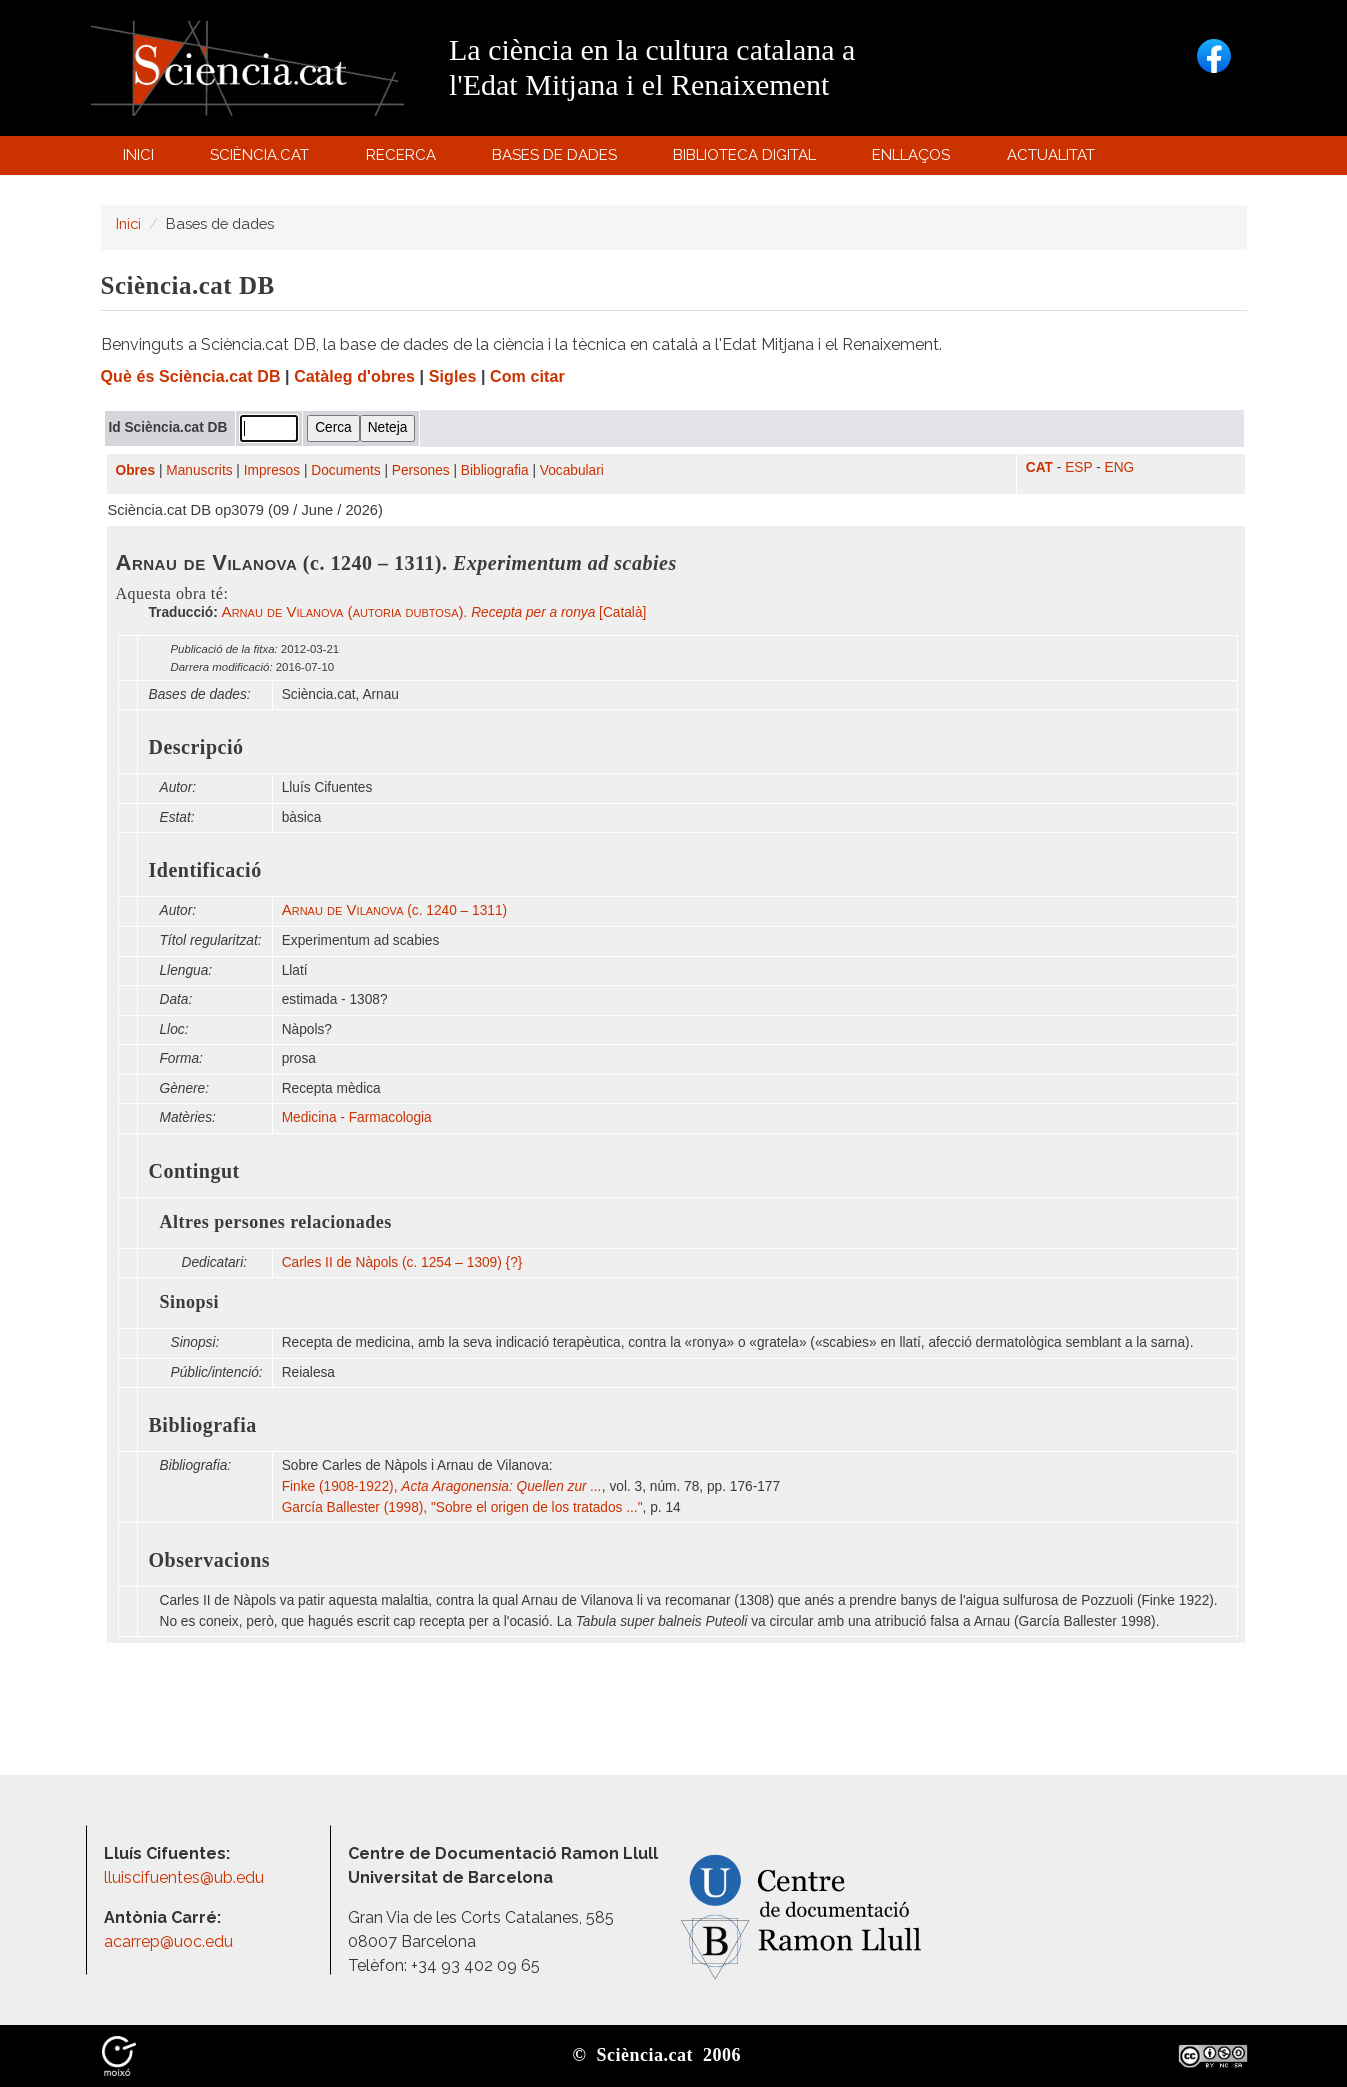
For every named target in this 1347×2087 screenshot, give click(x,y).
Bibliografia (495, 470)
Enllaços (911, 155)
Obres (136, 470)
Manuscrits (199, 470)
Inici (138, 155)
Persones (421, 470)
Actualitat (1053, 159)
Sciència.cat (263, 159)
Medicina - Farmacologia (357, 1117)
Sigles (453, 376)
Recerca (403, 159)
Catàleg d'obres (354, 376)
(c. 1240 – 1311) (394, 910)
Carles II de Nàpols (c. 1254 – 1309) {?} (402, 1262)
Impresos (272, 470)
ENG (1120, 467)
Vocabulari (572, 470)
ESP (1078, 467)
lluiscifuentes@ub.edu (186, 1877)
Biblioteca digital (748, 159)
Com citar (527, 376)
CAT (1039, 467)
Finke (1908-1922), (442, 1486)
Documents (345, 470)
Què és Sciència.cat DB (191, 376)
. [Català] (434, 612)
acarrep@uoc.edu (168, 1941)
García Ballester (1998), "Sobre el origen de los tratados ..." (462, 1507)
